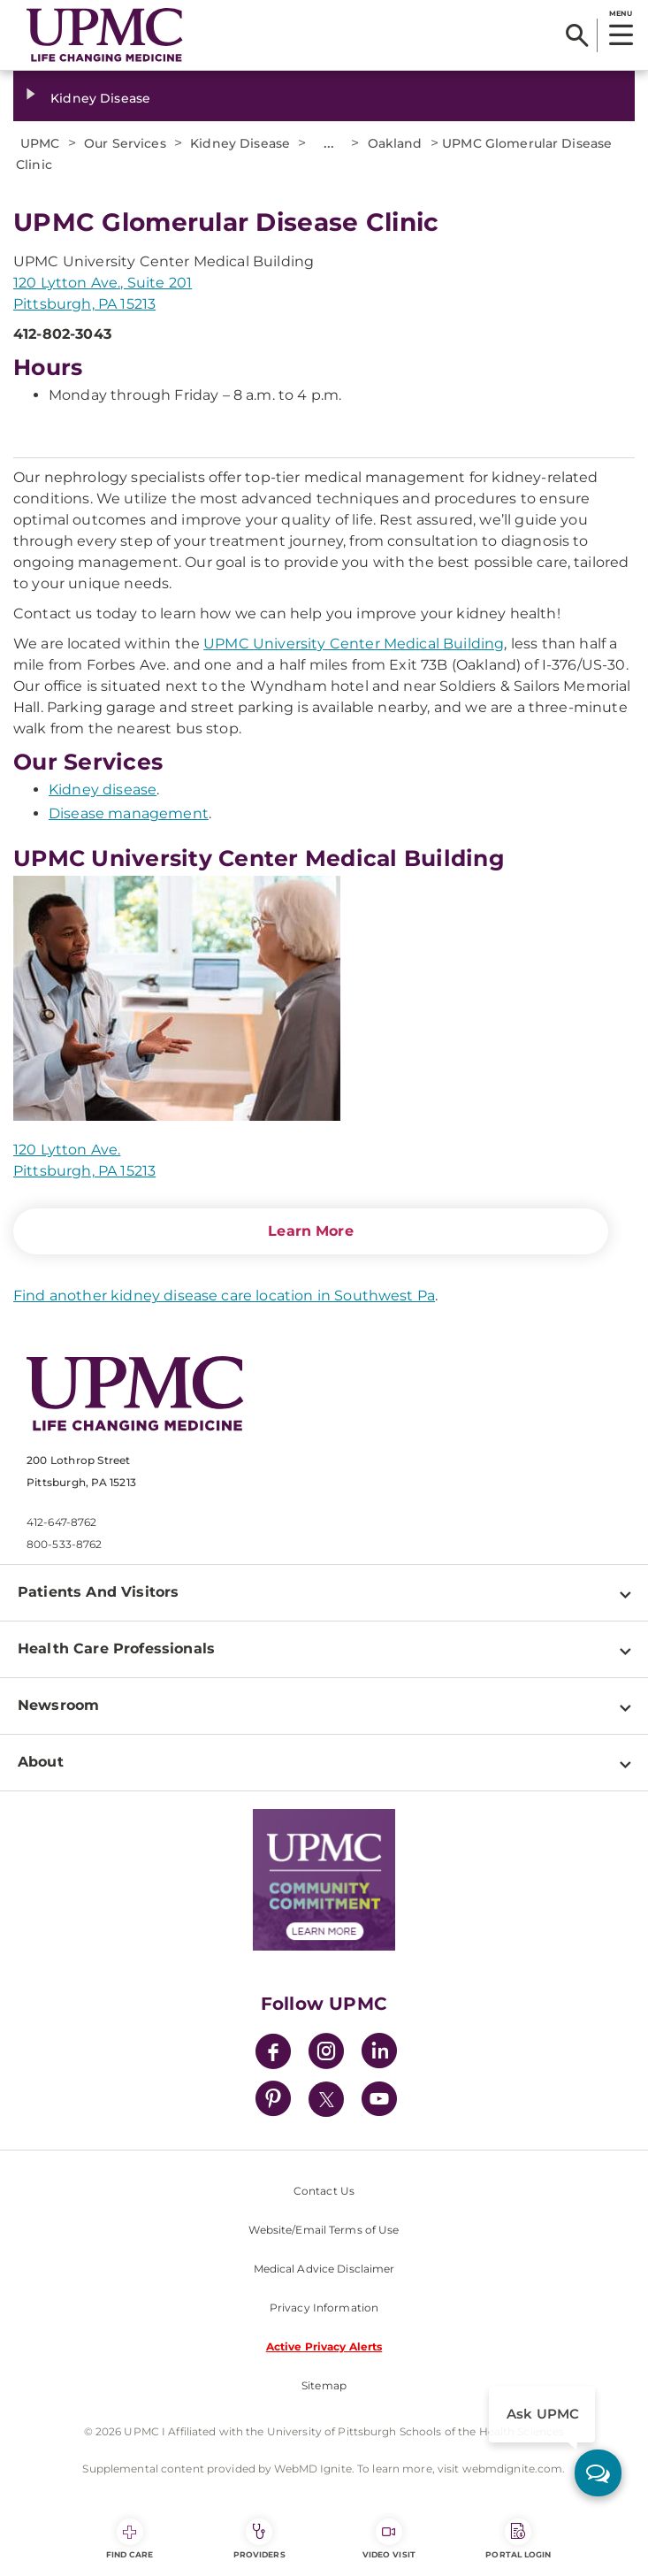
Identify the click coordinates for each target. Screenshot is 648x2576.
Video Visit (388, 2538)
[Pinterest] (273, 2101)
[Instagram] (326, 2053)
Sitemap (324, 2385)
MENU (620, 13)
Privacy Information (324, 2307)
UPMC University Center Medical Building (353, 643)
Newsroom (58, 1705)
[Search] (577, 35)
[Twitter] (326, 2099)
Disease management (129, 813)
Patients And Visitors (98, 1591)
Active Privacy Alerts (324, 2346)
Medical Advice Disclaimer (324, 2268)
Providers (259, 2538)
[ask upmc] (598, 2473)
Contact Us (324, 2190)
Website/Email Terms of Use (323, 2229)
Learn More (311, 1231)
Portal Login (518, 2538)
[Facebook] (273, 2053)
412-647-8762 (61, 1522)
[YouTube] (379, 2101)
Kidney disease (102, 789)
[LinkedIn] (379, 2053)
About (41, 1761)
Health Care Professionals (116, 1648)
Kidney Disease (100, 98)
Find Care (130, 2538)
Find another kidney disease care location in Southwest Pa (224, 1295)
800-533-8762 (64, 1544)
